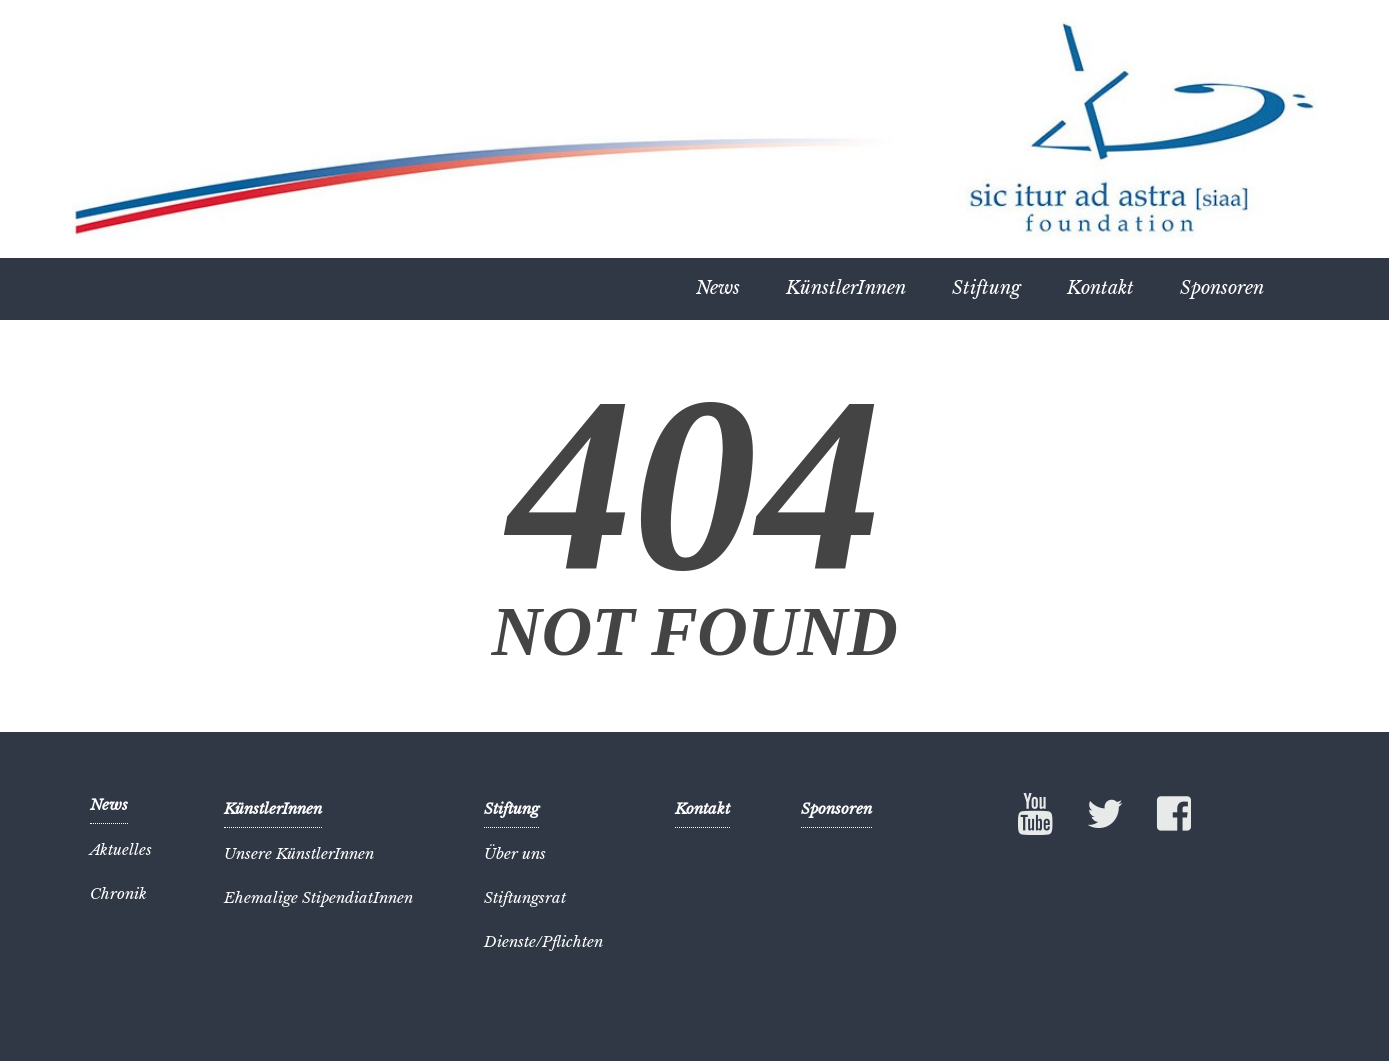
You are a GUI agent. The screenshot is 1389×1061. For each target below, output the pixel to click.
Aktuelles (121, 849)
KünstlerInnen (846, 288)
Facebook (1174, 818)
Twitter (1105, 818)
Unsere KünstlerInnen (299, 853)
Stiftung (986, 288)
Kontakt (1100, 288)
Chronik (118, 893)
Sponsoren (1222, 288)
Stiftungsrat (525, 897)
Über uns (515, 853)
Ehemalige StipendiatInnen (318, 897)
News (718, 288)
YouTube (1036, 814)
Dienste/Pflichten (543, 941)
